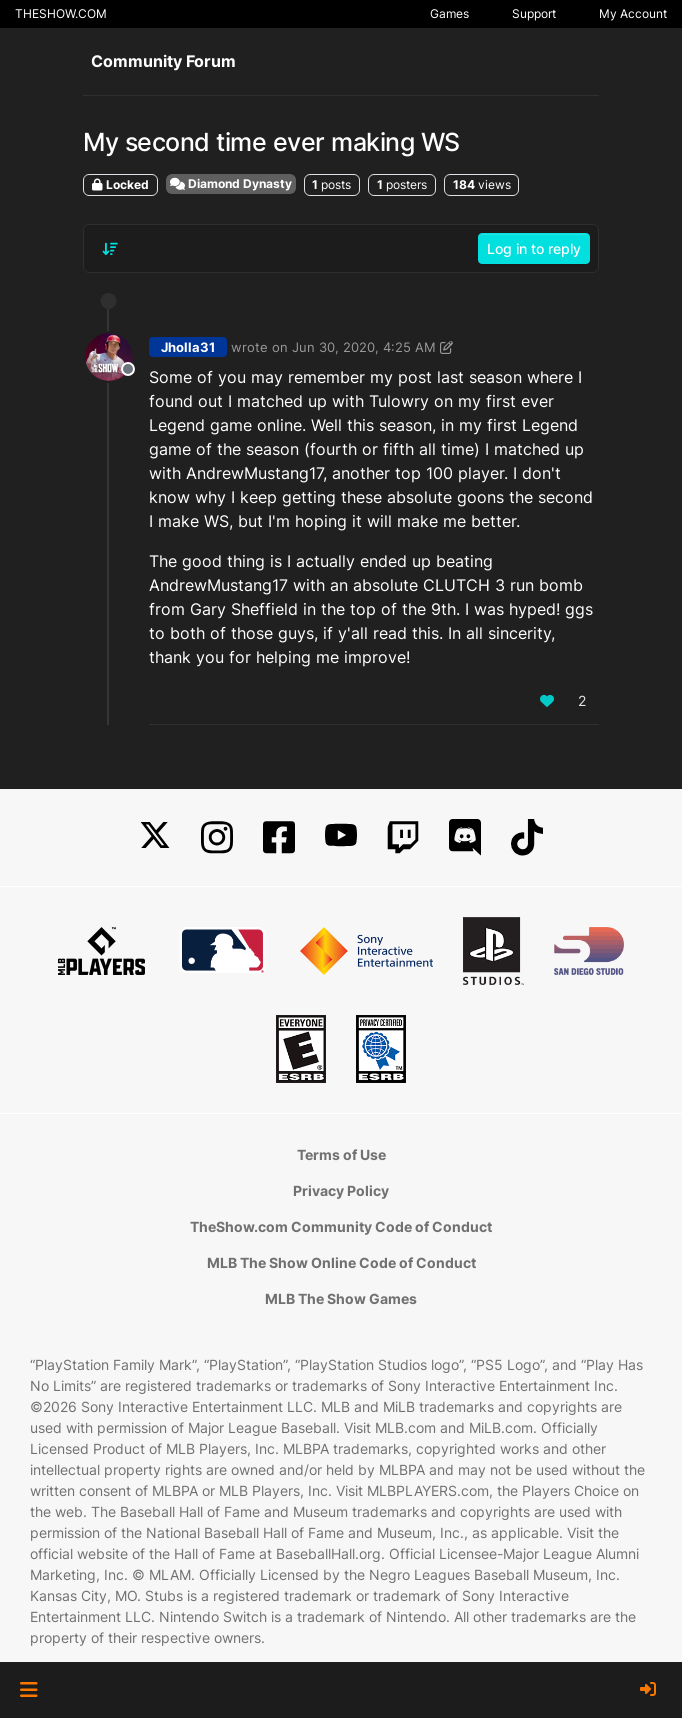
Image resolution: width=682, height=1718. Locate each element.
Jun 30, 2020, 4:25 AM (364, 347)
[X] (155, 837)
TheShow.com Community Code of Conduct (341, 1226)
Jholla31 (188, 347)
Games (449, 13)
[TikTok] (527, 837)
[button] (28, 1690)
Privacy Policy (341, 1190)
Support (534, 13)
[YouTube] (341, 837)
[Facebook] (279, 837)
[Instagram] (217, 837)
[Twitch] (403, 837)
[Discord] (465, 837)
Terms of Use (341, 1154)
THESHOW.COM (61, 13)
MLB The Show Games (341, 1298)
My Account (633, 13)
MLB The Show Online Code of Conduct (341, 1262)
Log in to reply (534, 248)
